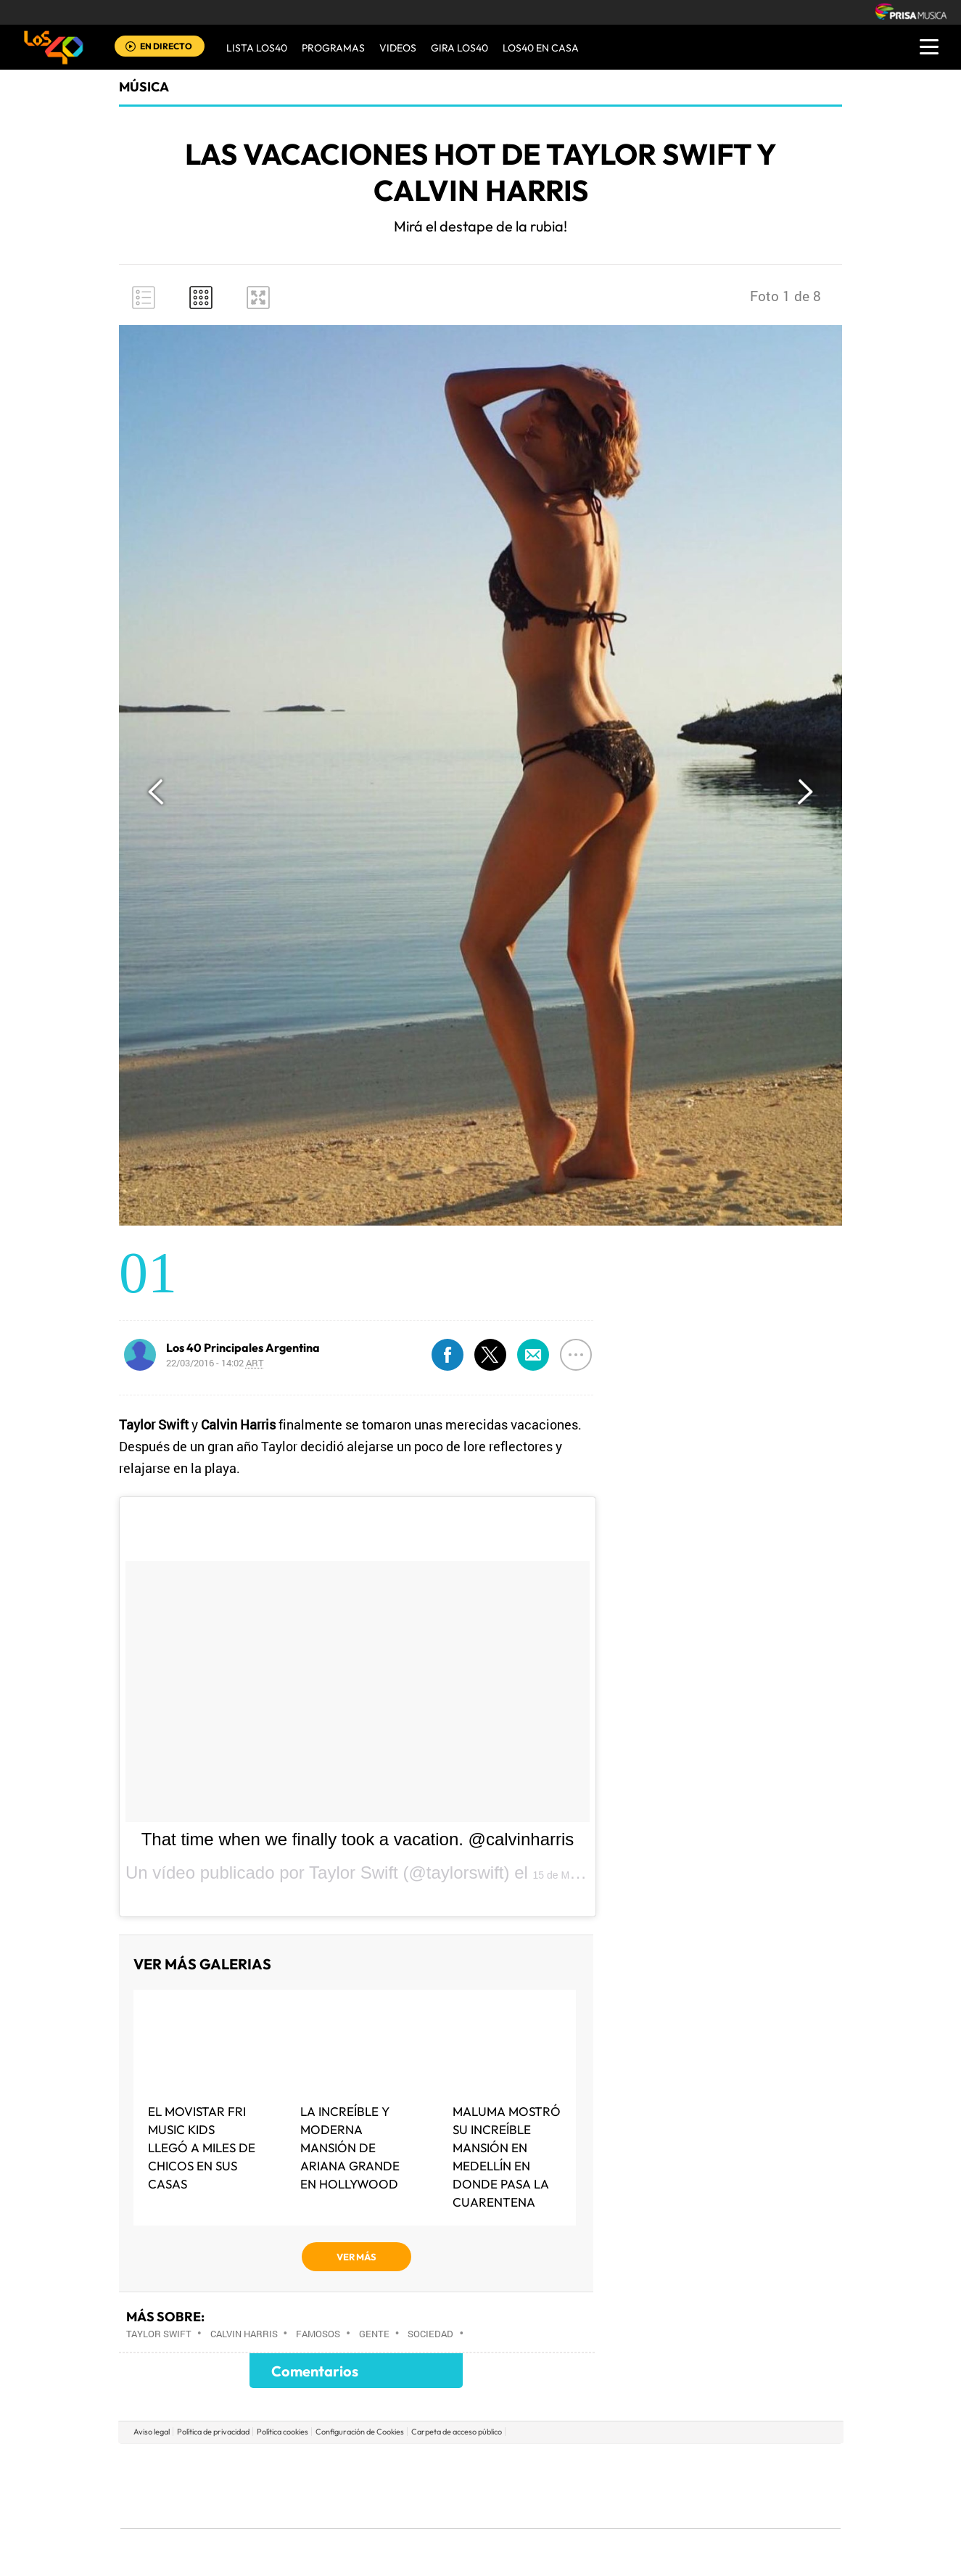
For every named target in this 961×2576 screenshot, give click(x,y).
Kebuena (725, 2486)
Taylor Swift (158, 2333)
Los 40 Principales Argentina (243, 1347)
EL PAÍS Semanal (620, 2486)
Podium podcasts (448, 2507)
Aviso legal (151, 2432)
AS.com (637, 2464)
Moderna (377, 2507)
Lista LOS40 (256, 47)
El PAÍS (314, 2464)
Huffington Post (333, 2486)
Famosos (318, 2333)
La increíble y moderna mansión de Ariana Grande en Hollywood (350, 2147)
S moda (571, 2507)
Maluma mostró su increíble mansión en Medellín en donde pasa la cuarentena (507, 2157)
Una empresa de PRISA (185, 2475)
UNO (414, 2486)
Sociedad (430, 2333)
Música (144, 86)
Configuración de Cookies (359, 2432)
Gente (374, 2333)
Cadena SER (591, 2464)
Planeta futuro (673, 2486)
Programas (333, 47)
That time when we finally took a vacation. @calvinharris (357, 1839)
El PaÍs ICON (511, 2507)
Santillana (452, 2464)
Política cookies (282, 2432)
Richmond (305, 2507)
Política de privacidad (213, 2432)
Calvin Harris (244, 2333)
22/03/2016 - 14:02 (215, 1362)
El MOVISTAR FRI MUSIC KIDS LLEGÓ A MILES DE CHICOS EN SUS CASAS (201, 2147)
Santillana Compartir (528, 2464)
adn (685, 2464)
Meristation (705, 2507)
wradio (455, 2486)
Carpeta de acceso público (456, 2432)
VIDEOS (397, 47)
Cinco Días (511, 2486)
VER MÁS (356, 2257)
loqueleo (635, 2507)
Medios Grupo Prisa (185, 2510)
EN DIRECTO (166, 46)
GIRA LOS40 (459, 47)
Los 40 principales (384, 2464)
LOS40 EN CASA (541, 47)
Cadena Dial (566, 2486)
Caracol (738, 2464)
